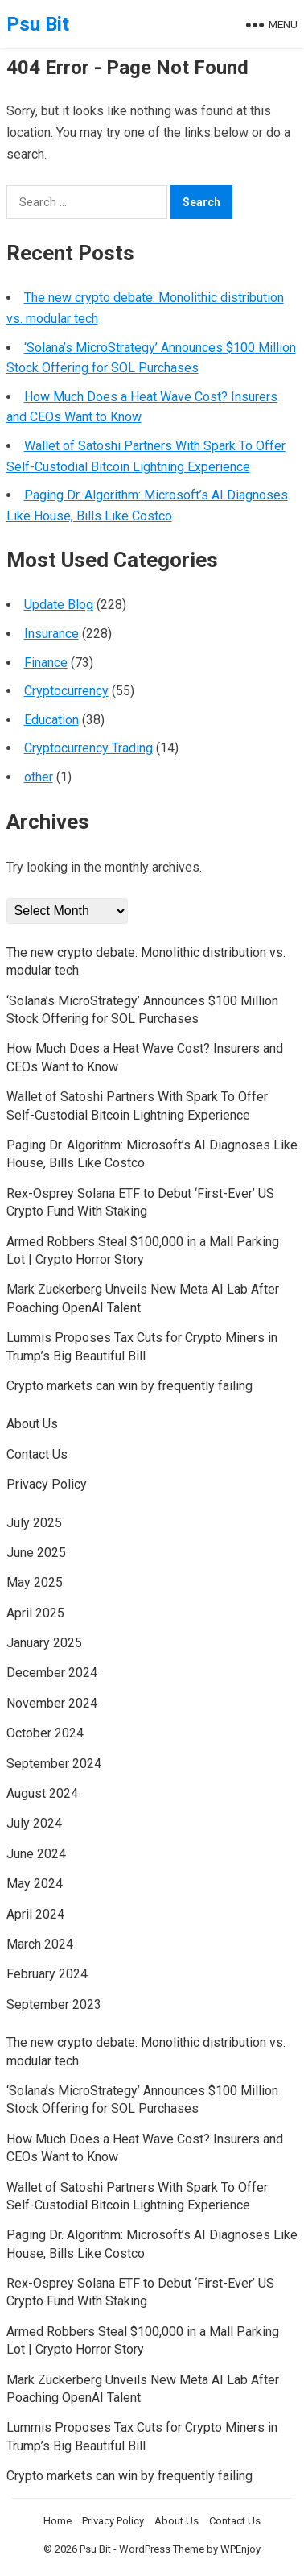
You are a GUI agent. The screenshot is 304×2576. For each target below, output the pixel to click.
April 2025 (35, 1613)
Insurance (51, 633)
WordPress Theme (161, 2549)
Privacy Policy (46, 1484)
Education (51, 719)
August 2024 (42, 1793)
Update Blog (58, 604)
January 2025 (44, 1642)
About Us (32, 1423)
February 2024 (47, 1974)
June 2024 (36, 1854)
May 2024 (34, 1883)
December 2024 (51, 1672)
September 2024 (53, 1763)
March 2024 (39, 1944)
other (38, 777)
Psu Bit (37, 24)
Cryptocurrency (66, 690)
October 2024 (45, 1733)
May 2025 (34, 1582)
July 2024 (34, 1823)
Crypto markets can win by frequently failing (129, 1386)
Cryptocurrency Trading (88, 748)
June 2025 (36, 1552)
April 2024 (35, 1914)
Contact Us (37, 1454)
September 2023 (53, 2004)
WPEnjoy (240, 2549)
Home (57, 2521)
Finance (46, 662)
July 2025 (34, 1522)
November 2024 (51, 1703)
